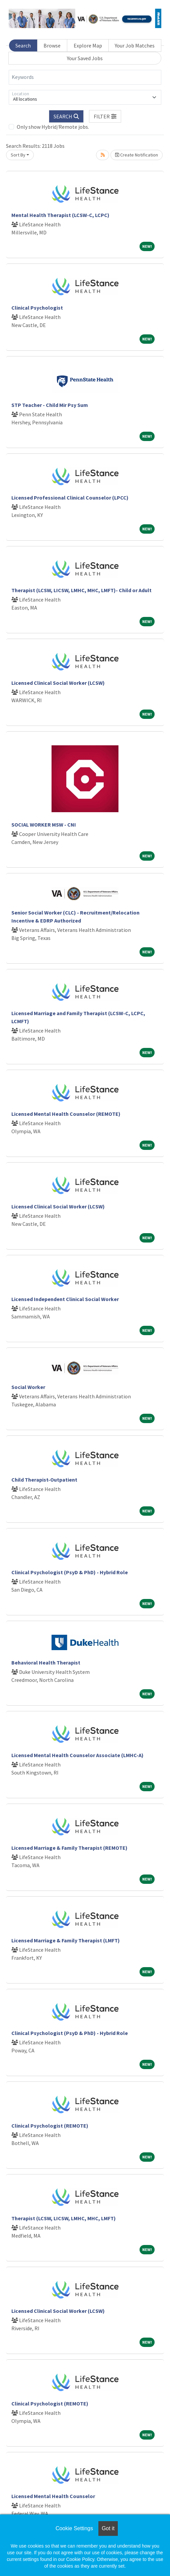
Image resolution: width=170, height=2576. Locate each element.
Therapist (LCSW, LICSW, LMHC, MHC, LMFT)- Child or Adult (81, 590)
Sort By (18, 155)
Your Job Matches (135, 45)
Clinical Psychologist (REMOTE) (49, 2125)
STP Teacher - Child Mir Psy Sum (49, 405)
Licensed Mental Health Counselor (53, 2496)
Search (23, 45)
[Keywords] (85, 77)
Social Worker (28, 1387)
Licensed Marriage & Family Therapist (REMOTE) (69, 1847)
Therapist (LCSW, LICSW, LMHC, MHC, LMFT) (63, 2218)
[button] (105, 116)
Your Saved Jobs (85, 58)
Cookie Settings (74, 2528)
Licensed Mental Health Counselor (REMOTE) (65, 1113)
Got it (108, 2528)
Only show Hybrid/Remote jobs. (53, 126)
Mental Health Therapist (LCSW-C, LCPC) (60, 215)
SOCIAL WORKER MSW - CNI (43, 824)
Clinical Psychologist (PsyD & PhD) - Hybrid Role (69, 1572)
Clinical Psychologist (37, 307)
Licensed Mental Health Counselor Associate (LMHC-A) (77, 1755)
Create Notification (136, 155)
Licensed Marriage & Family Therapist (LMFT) (65, 1940)
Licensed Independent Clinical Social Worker (65, 1299)
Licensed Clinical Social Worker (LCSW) (58, 682)
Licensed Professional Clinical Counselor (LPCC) (70, 497)
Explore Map (88, 45)
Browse (52, 45)
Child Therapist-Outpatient (44, 1479)
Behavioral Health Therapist (45, 1662)
